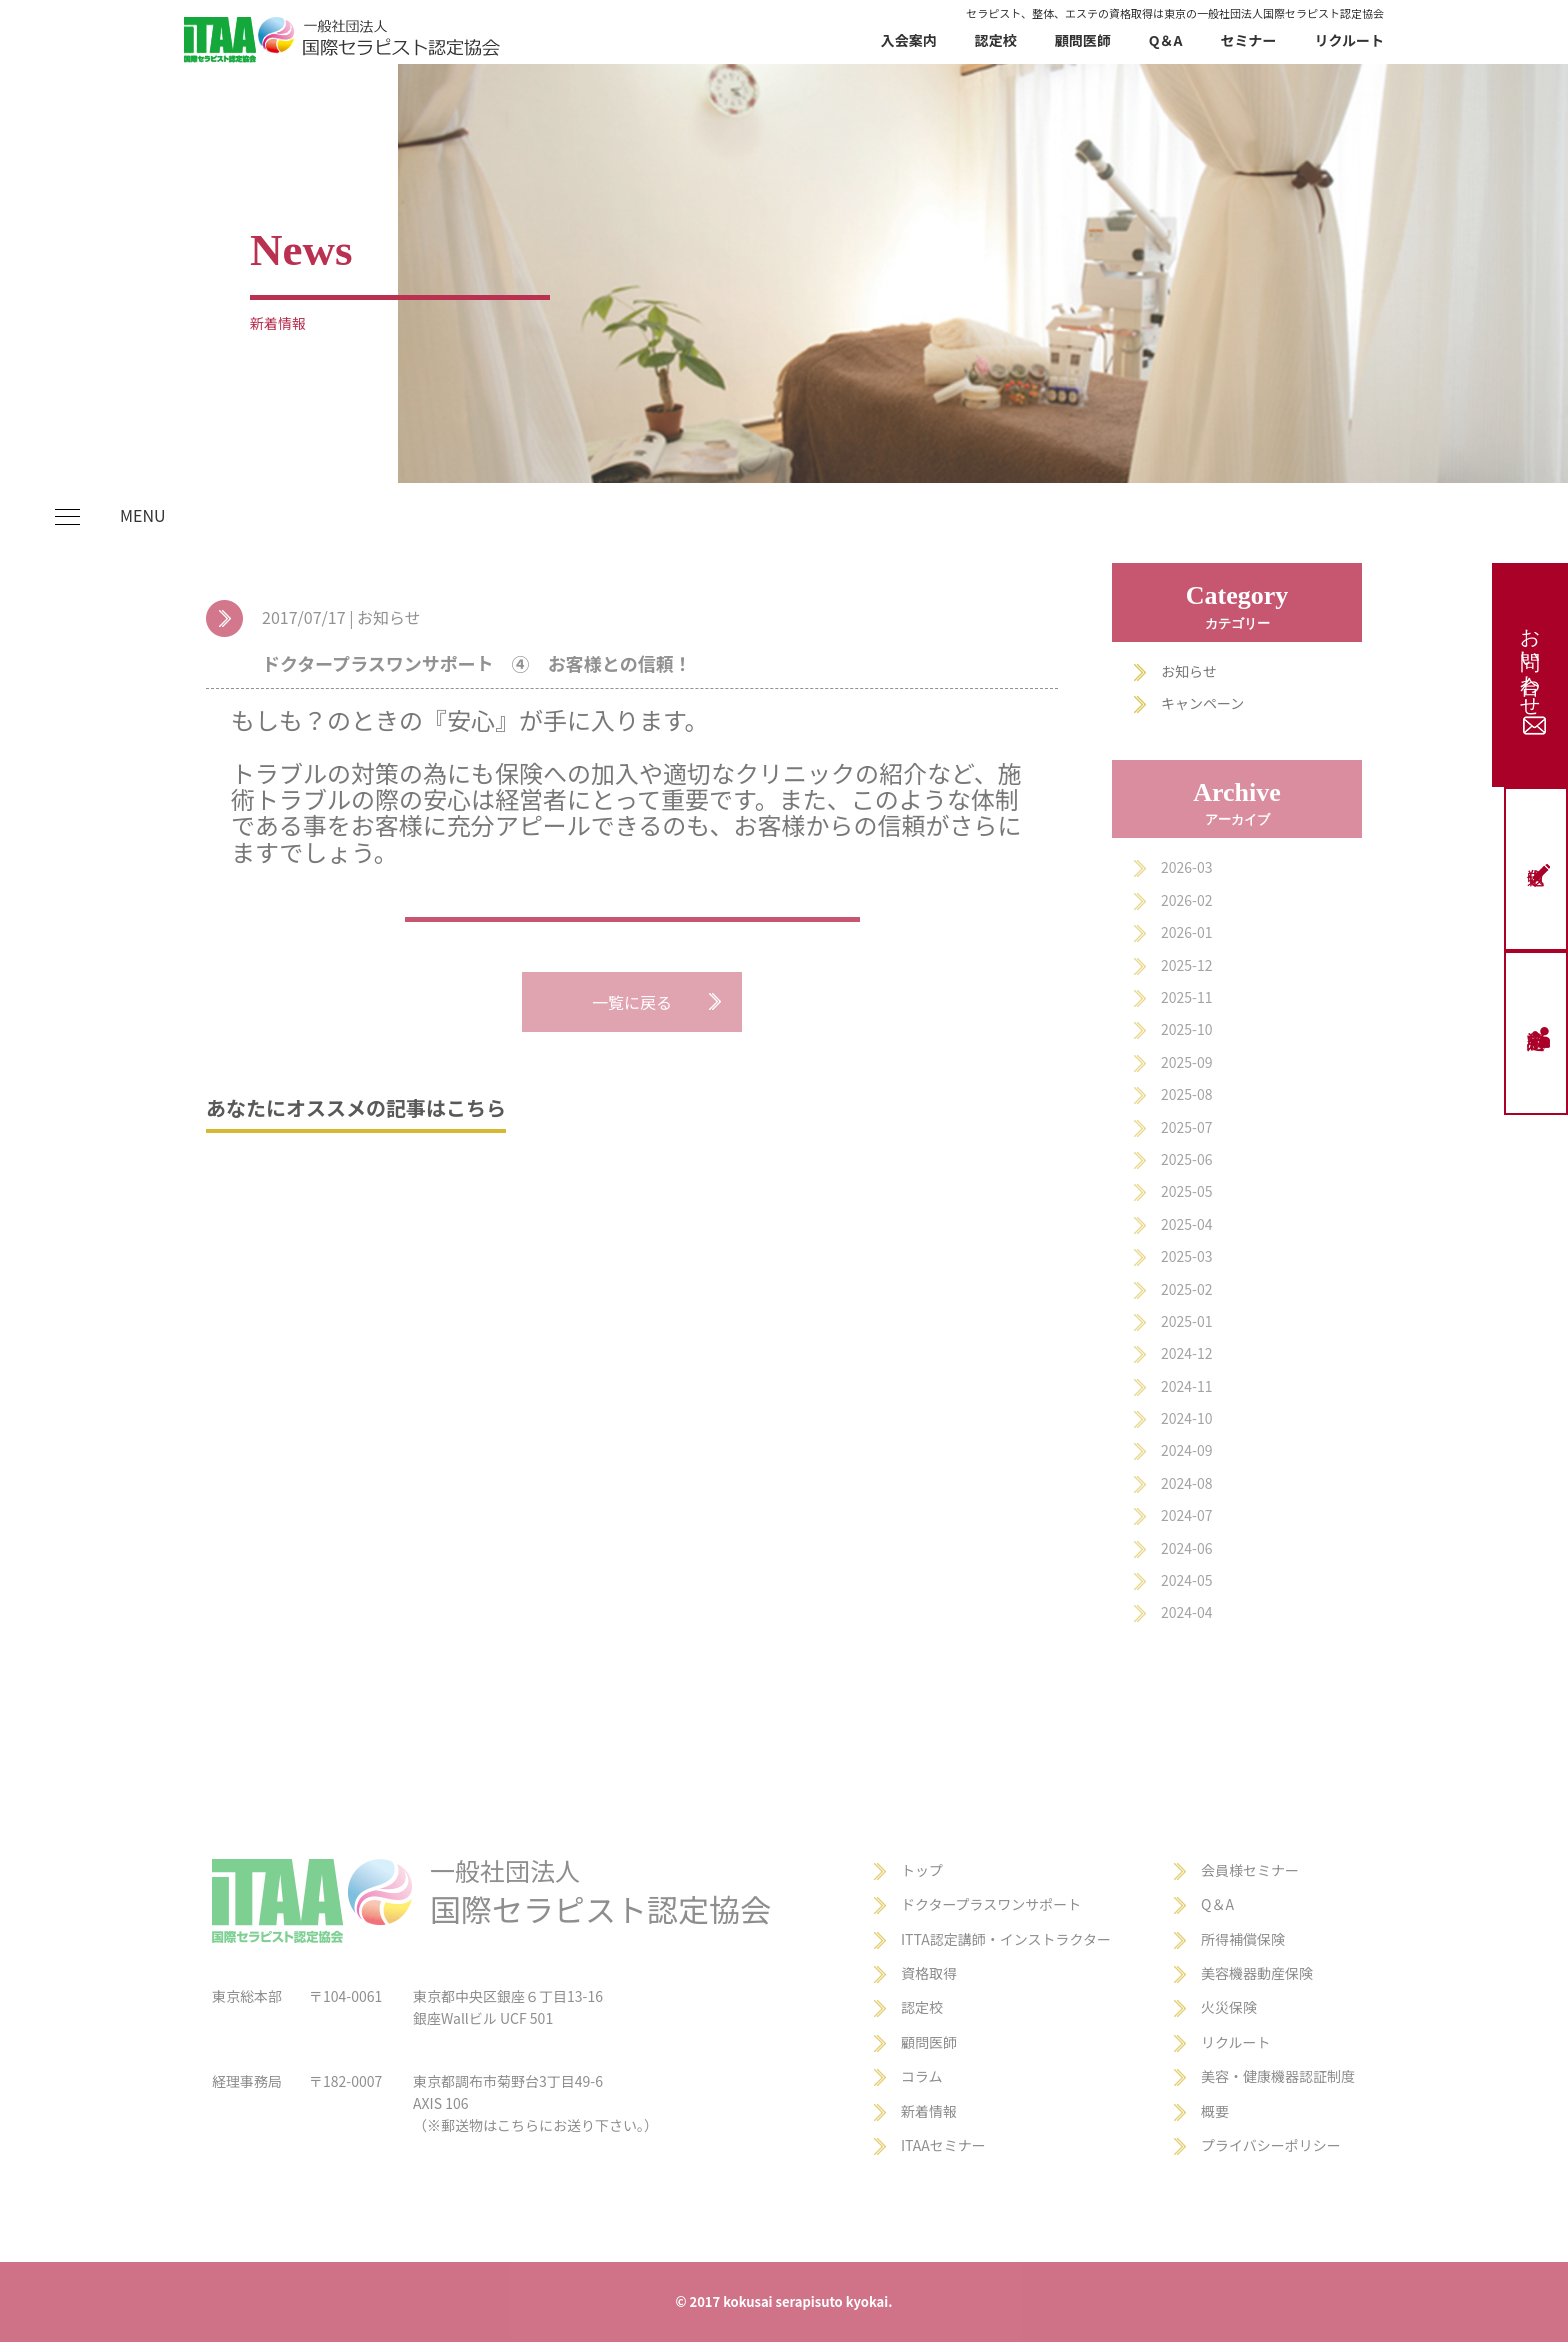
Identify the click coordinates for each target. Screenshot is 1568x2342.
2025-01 (1186, 1321)
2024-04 (1186, 1612)
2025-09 (1186, 1062)
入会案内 (909, 40)
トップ (922, 1870)
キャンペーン (1202, 703)
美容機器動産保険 (1257, 1973)
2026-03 (1186, 867)
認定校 (996, 40)
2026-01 (1186, 932)
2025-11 (1186, 997)
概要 (1215, 2111)
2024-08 (1186, 1483)
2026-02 (1186, 900)
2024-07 (1186, 1515)
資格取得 (929, 1973)
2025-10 (1186, 1029)
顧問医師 (1083, 40)
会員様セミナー (1250, 1870)
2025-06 (1186, 1159)
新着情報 (929, 2111)
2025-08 (1186, 1094)
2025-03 (1186, 1256)
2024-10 (1186, 1418)
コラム (922, 2076)
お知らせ (1189, 671)
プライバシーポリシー (1271, 2145)
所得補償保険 (1243, 1939)
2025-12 (1186, 965)
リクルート (1349, 40)
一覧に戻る (632, 1002)
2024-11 (1186, 1386)
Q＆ (1213, 1904)
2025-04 (1186, 1224)
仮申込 (1540, 873)
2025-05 (1186, 1191)
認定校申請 (1540, 1037)
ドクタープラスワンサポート (991, 1904)
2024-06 (1186, 1548)
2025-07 (1186, 1127)
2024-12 (1186, 1353)
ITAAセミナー (943, 2145)
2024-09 (1186, 1450)
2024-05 (1186, 1580)
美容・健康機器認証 (1264, 2076)
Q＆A (1166, 40)
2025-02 (1186, 1289)
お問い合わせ (1532, 675)
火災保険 (1229, 2007)
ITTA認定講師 (943, 1939)
